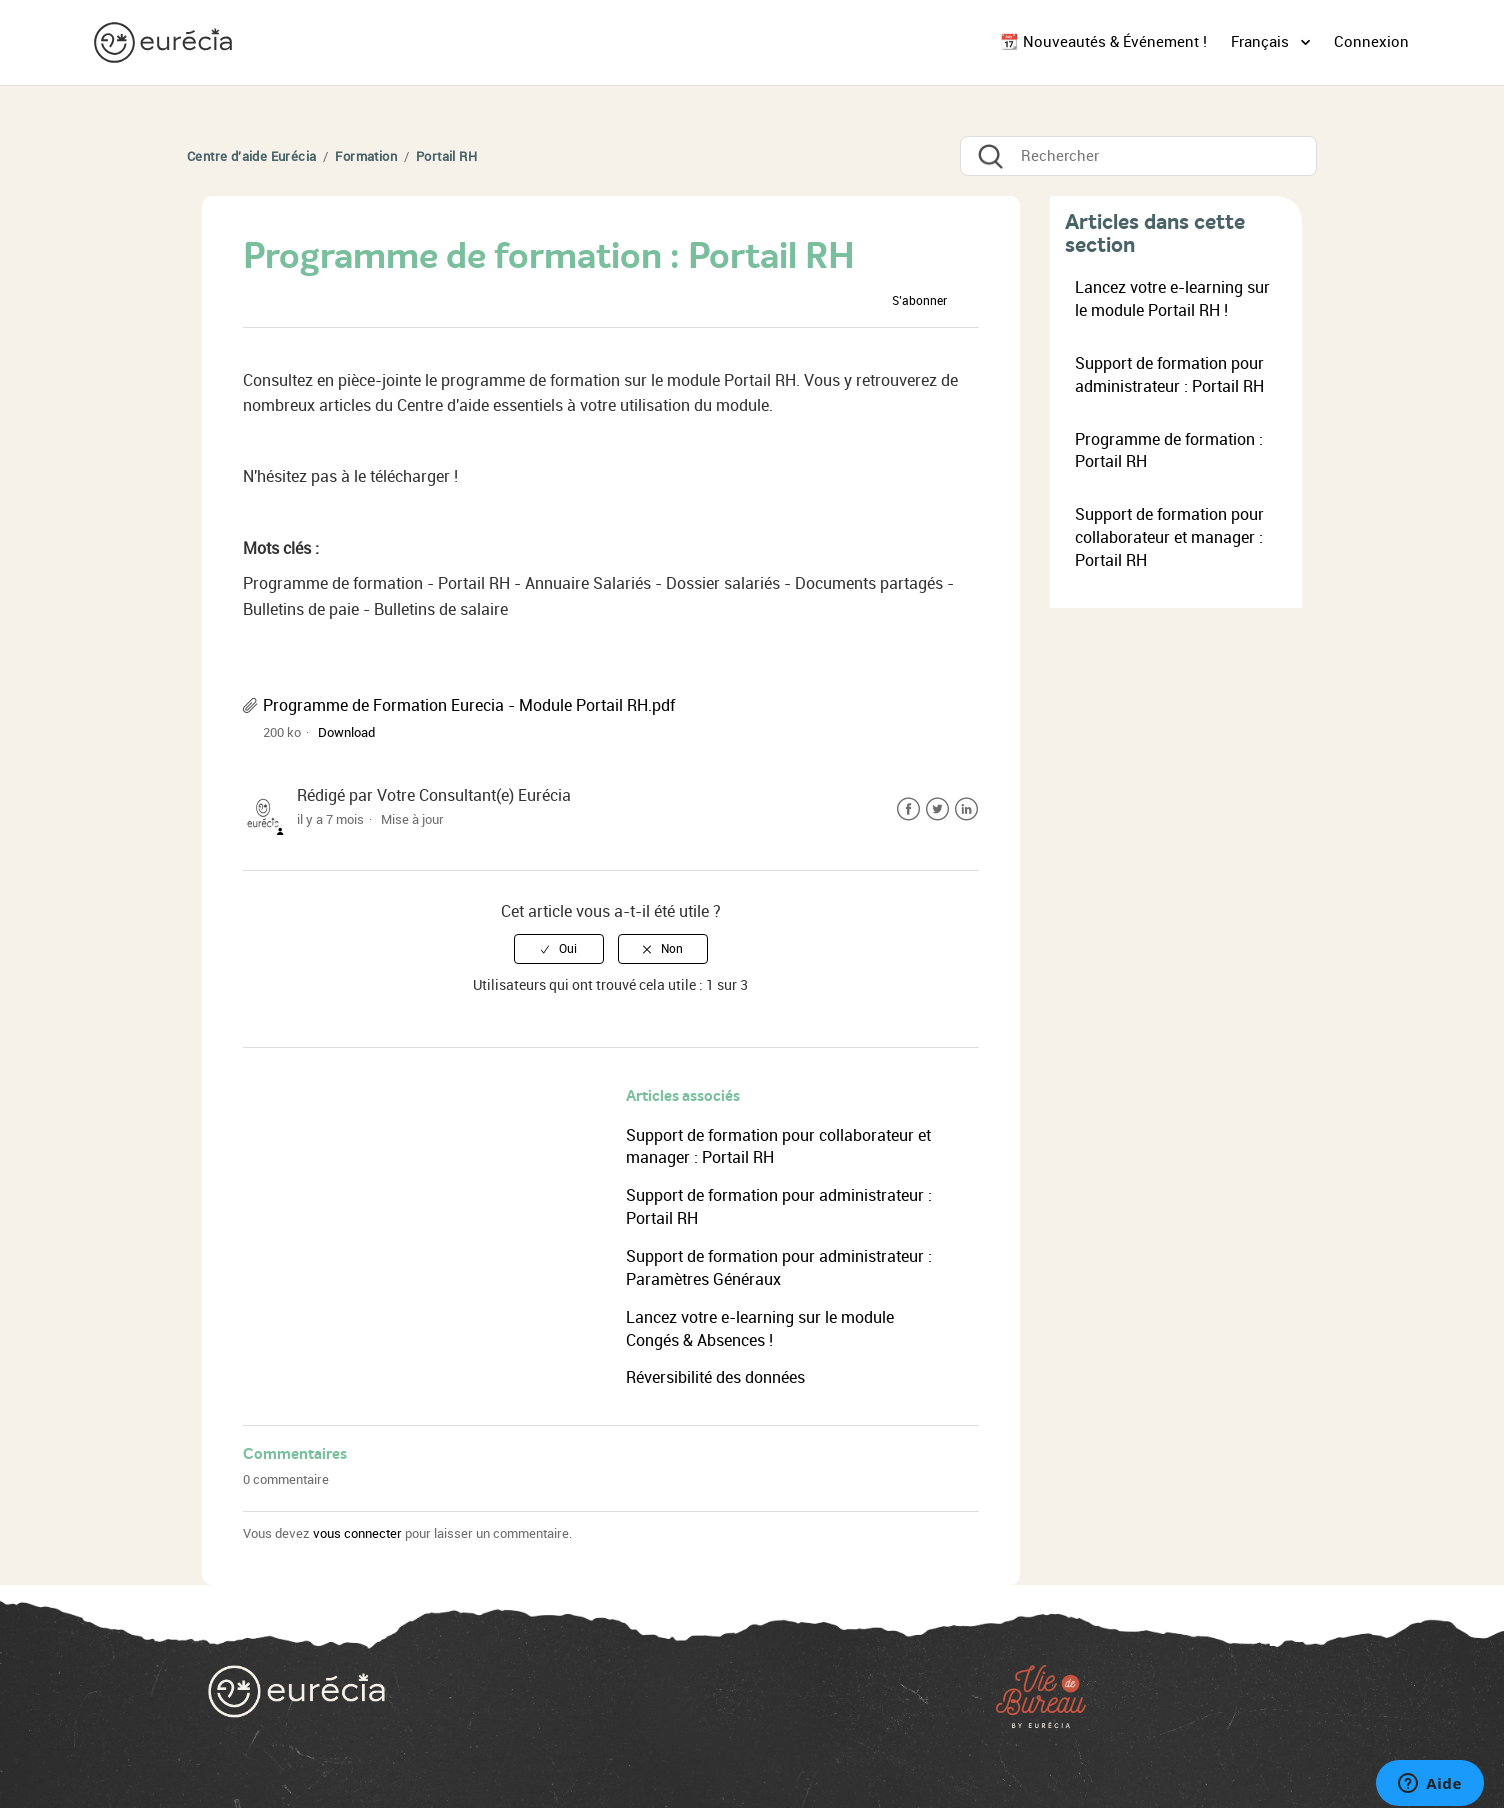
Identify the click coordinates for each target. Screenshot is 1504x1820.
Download (346, 732)
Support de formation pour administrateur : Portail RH (1169, 375)
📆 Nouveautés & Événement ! (1103, 42)
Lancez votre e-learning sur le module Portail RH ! (1172, 299)
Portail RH (446, 156)
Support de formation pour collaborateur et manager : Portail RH (1169, 537)
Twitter (937, 809)
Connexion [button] (1371, 42)
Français (1262, 42)
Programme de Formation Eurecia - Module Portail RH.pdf (469, 705)
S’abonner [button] (919, 301)
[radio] (559, 949)
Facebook (908, 809)
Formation (366, 156)
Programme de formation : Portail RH (1169, 451)
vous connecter (357, 1533)
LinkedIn (966, 809)
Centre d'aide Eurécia (251, 156)
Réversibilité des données (715, 1377)
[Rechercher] (1138, 156)
